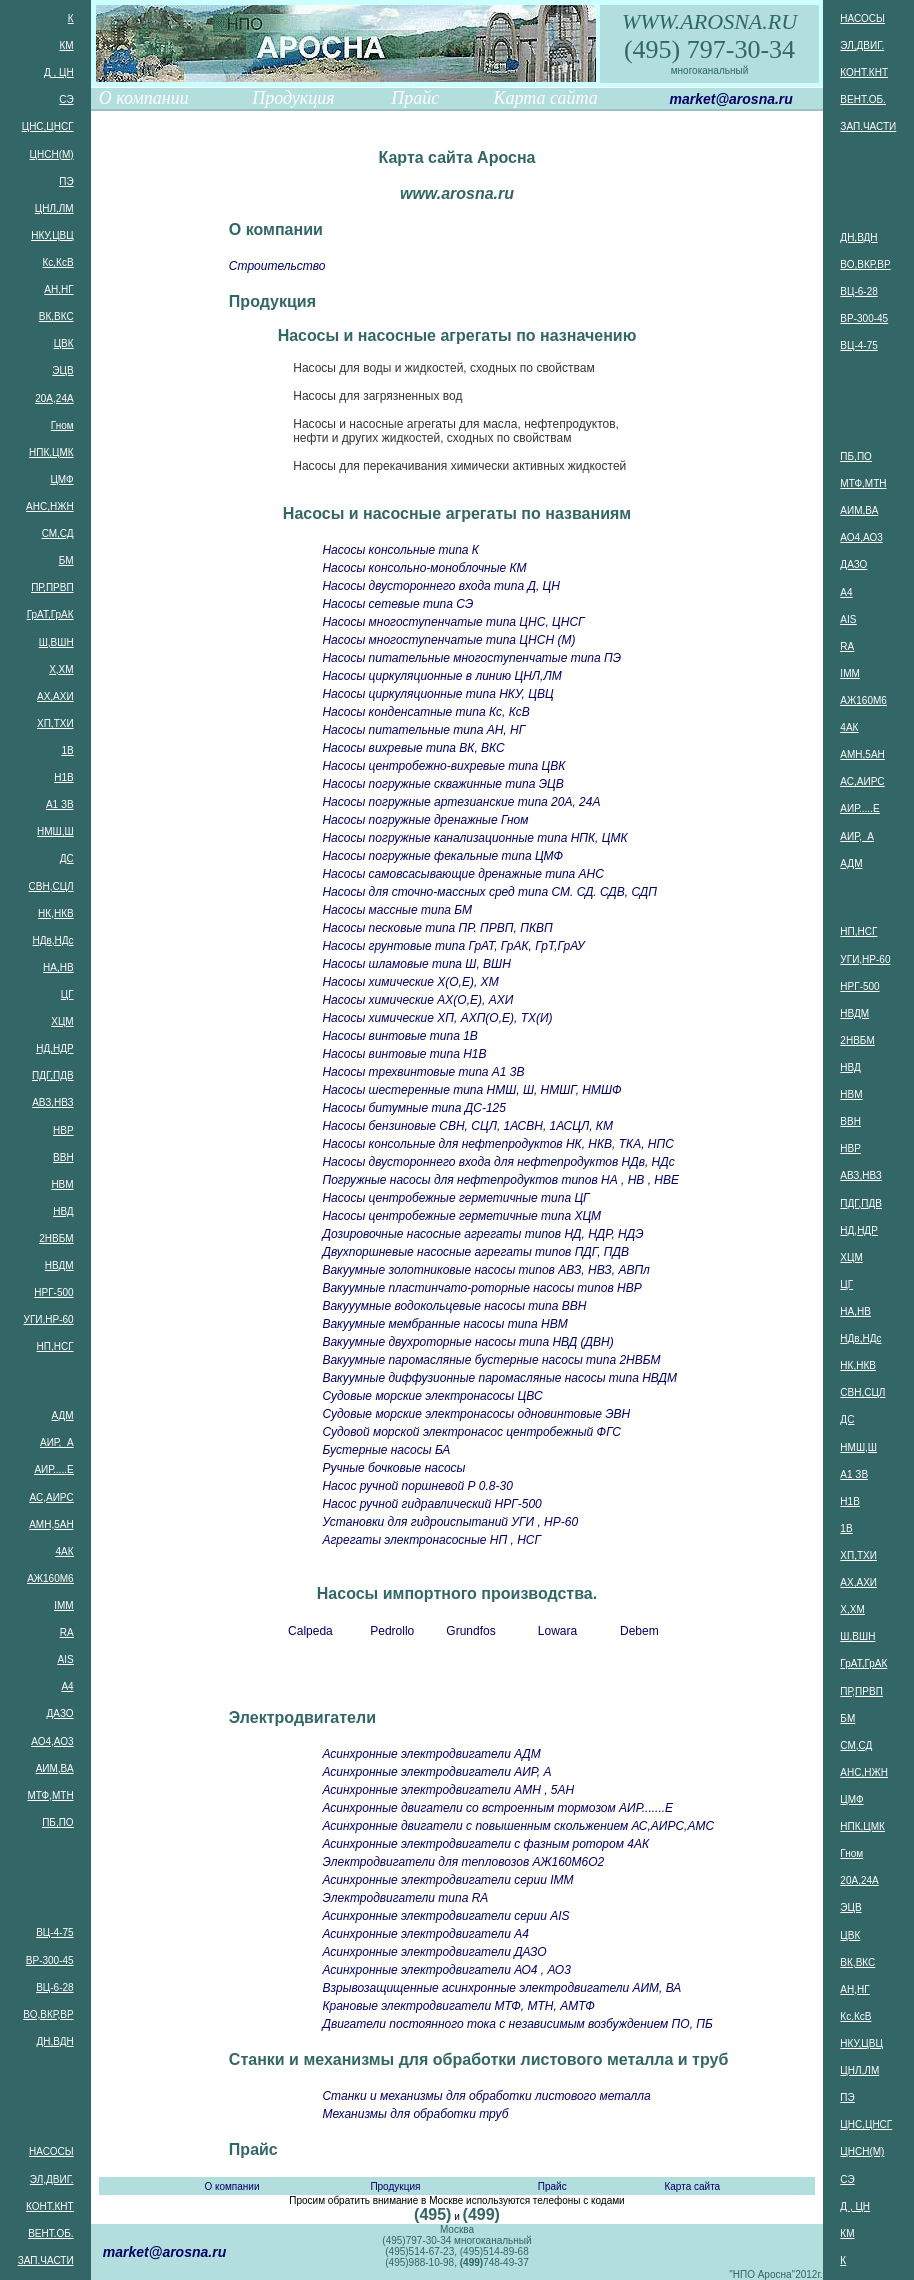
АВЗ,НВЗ (52, 1102)
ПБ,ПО (58, 1822)
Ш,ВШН (56, 642)
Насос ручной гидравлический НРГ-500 (431, 1504)
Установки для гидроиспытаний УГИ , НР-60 (450, 1522)
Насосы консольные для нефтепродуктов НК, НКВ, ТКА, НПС (497, 1144)
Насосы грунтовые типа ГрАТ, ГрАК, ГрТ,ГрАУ (453, 946)
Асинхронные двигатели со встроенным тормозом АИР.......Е (497, 1808)
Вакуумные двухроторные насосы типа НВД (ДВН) (467, 1342)
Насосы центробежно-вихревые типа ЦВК (443, 766)
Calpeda (310, 1631)
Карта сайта (546, 98)
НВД (63, 1211)
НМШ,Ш (55, 831)
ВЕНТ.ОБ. (50, 2233)
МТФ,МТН (50, 1795)
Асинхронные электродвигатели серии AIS (445, 1916)
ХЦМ (62, 1021)
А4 (67, 1686)
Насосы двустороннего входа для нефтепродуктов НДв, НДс (498, 1162)
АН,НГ (58, 289)
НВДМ (59, 1265)
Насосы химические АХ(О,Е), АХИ (417, 1000)
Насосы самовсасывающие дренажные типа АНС (463, 874)
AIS (66, 1659)
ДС (67, 858)
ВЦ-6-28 (54, 1987)
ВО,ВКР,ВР (48, 2014)
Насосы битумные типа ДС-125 (414, 1108)
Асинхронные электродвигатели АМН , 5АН (448, 1790)
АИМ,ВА (55, 1768)
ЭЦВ (62, 370)
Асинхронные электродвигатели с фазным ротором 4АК (485, 1844)
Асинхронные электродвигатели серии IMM (447, 1880)
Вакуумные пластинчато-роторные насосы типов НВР (481, 1288)
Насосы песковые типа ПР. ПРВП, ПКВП (437, 928)
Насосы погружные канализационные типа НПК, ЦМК (474, 838)
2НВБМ (56, 1238)
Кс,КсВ (58, 262)
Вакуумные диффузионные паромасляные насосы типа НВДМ (499, 1378)
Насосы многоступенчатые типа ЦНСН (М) (448, 640)
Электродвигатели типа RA (405, 1898)
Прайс (415, 98)
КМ (66, 45)
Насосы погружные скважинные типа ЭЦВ (442, 784)
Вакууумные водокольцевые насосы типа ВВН (454, 1306)
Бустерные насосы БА (386, 1450)
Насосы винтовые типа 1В (399, 1036)
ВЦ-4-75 (54, 1932)
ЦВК (64, 343)
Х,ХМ (61, 669)
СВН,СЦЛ (51, 886)
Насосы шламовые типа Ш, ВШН (416, 964)
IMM (63, 1605)
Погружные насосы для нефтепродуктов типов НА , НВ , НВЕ (500, 1180)
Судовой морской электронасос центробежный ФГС (471, 1432)
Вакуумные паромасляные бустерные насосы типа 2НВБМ (491, 1360)
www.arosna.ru (457, 193)
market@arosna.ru (730, 99)
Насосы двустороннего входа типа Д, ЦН (441, 586)
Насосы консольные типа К (400, 550)
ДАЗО (60, 1713)
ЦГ (67, 994)
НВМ (62, 1184)
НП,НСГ (55, 1346)
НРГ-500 (53, 1292)
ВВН (63, 1157)
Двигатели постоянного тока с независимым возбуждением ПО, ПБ (517, 2024)
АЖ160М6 (50, 1578)
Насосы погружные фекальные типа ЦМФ (442, 856)
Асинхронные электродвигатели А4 (425, 1934)
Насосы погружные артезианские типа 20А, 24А (461, 802)
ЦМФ (61, 479)
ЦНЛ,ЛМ (54, 208)
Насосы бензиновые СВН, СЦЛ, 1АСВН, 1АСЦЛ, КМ (467, 1126)
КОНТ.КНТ (50, 2206)
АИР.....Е (53, 1469)
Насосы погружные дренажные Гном (425, 820)
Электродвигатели (302, 1717)
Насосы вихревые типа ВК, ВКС (413, 748)
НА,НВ (58, 967)
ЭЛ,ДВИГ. (52, 2179)
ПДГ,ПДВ (53, 1075)
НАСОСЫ (51, 2151)
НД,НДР (54, 1048)
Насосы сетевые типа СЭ (397, 604)
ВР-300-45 (50, 1960)
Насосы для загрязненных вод (377, 396)
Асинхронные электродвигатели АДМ (431, 1754)
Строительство (277, 266)
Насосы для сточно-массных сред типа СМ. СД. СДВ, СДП (489, 892)
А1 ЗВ (60, 804)
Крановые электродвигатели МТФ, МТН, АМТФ (458, 2006)
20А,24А (54, 398)
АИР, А (57, 1442)
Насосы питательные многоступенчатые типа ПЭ (471, 658)
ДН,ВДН (54, 2041)
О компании (144, 98)
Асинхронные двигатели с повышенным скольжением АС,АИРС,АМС (518, 1826)
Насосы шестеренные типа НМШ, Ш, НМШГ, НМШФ (471, 1090)
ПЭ (66, 181)
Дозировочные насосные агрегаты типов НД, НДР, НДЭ (482, 1234)
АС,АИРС (52, 1497)
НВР (63, 1130)
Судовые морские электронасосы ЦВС (432, 1396)
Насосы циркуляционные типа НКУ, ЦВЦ (437, 694)
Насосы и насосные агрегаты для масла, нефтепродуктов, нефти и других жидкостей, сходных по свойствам (456, 431)
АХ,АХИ (55, 696)
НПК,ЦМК (51, 452)
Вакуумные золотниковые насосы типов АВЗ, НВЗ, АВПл (485, 1270)
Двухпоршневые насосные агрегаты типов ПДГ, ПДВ (475, 1252)
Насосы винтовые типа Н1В (404, 1054)
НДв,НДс (53, 940)
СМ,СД (58, 533)
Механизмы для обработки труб (415, 2114)
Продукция (293, 98)
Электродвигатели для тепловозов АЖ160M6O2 (463, 1862)
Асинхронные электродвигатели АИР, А (436, 1772)
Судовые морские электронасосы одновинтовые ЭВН (476, 1414)
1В (67, 750)
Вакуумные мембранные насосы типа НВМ (444, 1324)
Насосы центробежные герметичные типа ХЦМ (461, 1216)
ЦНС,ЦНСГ (48, 126)
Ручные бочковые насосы (393, 1468)
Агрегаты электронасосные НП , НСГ (431, 1540)
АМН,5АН (51, 1524)
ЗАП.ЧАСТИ (46, 2260)
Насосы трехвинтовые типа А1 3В (423, 1072)
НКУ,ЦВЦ (52, 235)
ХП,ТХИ (55, 723)
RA (67, 1632)
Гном (62, 425)
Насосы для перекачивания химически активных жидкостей (459, 466)
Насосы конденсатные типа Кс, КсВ (425, 712)
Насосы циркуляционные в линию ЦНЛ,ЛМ (441, 676)
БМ (66, 560)
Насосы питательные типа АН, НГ (423, 730)
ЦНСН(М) (52, 154)
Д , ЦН (59, 72)
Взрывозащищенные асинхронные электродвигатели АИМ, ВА (501, 1988)
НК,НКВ (56, 913)
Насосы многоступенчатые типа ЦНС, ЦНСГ (453, 622)
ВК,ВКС (56, 316)
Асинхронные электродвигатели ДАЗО (434, 1952)
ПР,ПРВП (52, 587)
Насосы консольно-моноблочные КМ (424, 568)
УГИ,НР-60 (49, 1319)
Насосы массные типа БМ (397, 910)
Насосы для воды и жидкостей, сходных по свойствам (443, 368)
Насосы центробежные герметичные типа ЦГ (455, 1198)
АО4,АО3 (52, 1741)
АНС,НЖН (50, 506)
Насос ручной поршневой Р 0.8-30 (417, 1486)
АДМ (63, 1415)
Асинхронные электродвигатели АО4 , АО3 (446, 1970)
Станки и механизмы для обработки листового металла (486, 2096)
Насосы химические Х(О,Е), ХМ (410, 982)
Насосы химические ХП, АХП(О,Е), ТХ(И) (437, 1018)
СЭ (66, 99)
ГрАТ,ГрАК (50, 614)
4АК (65, 1551)
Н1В (63, 777)
